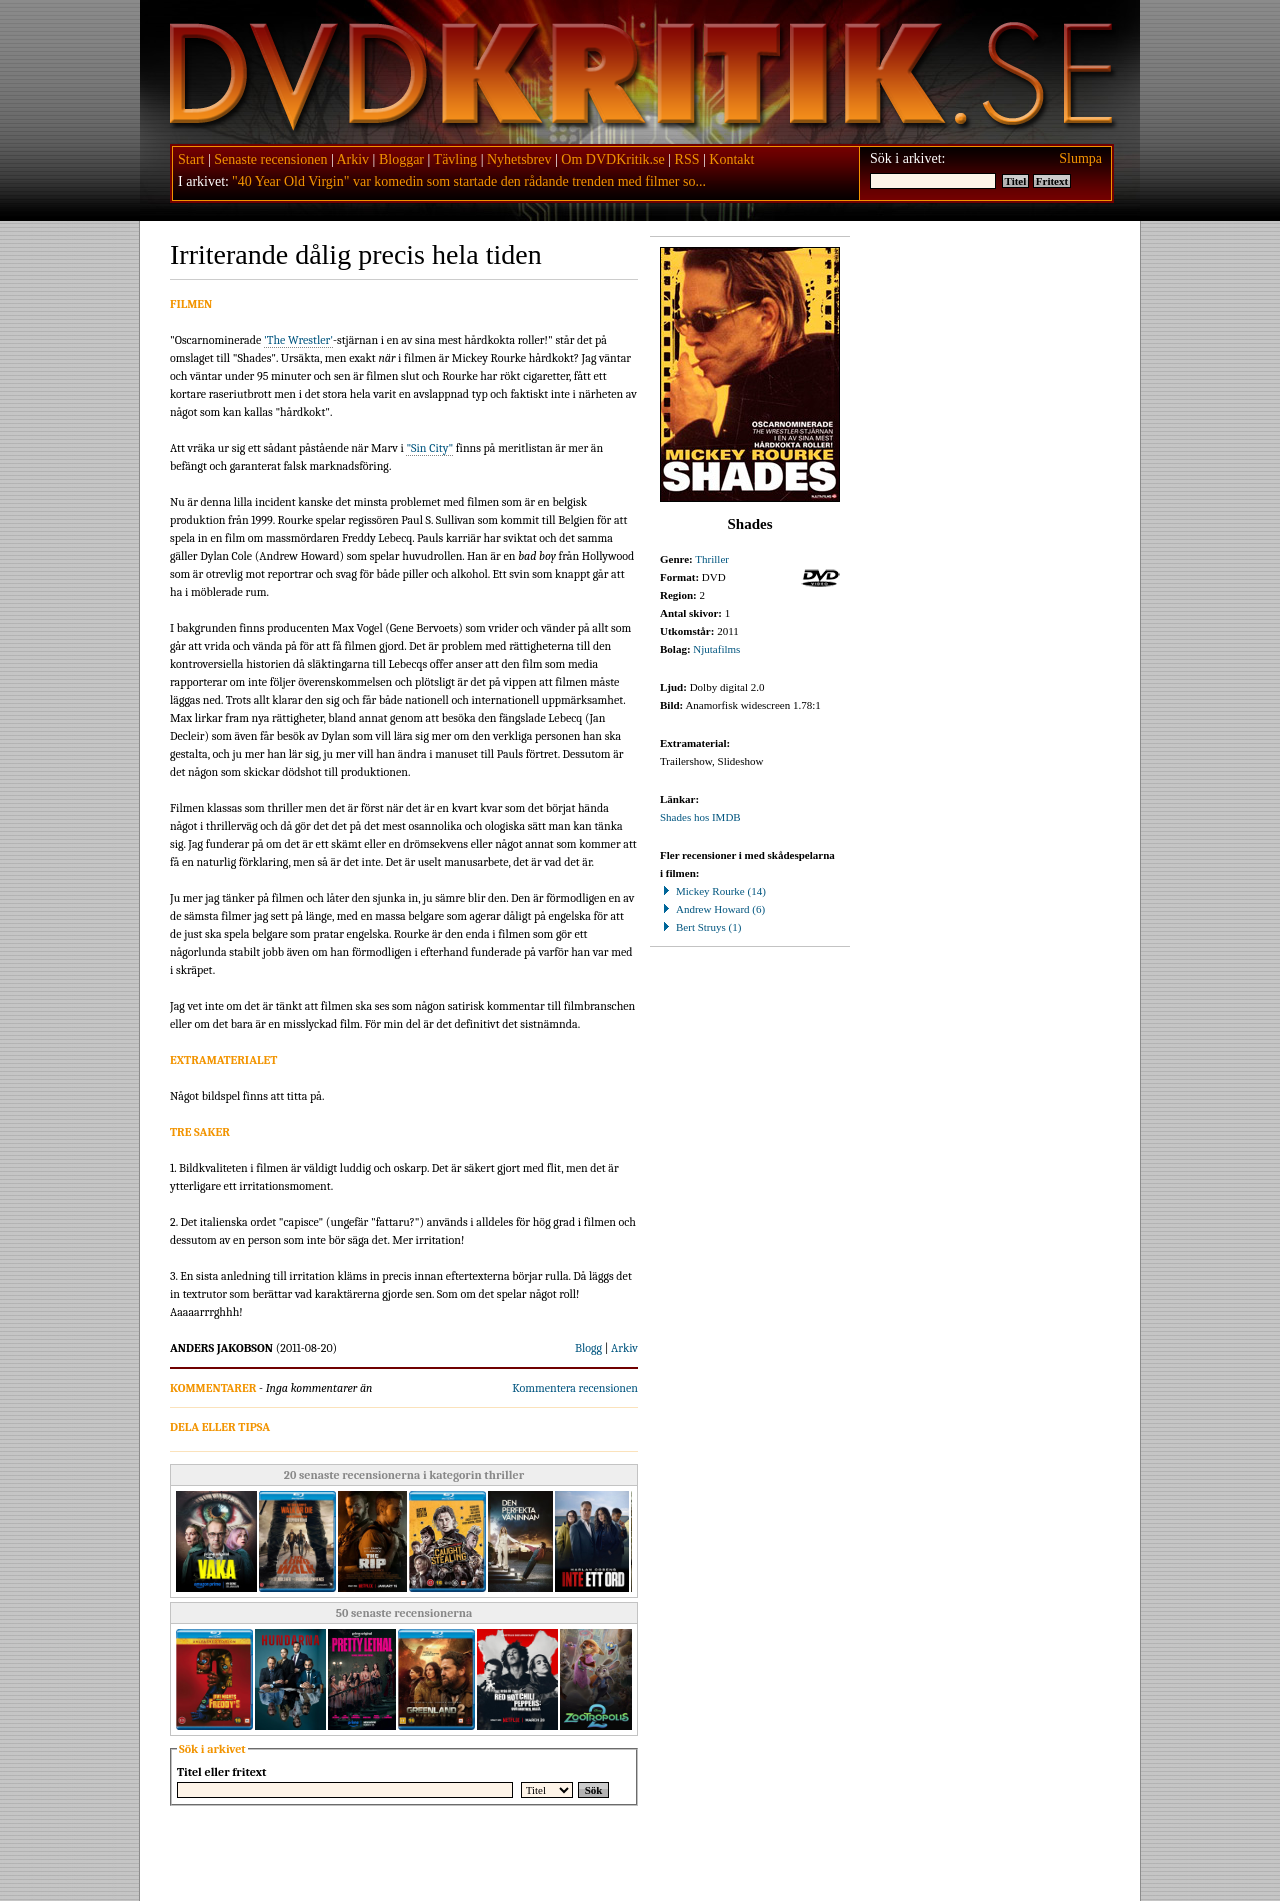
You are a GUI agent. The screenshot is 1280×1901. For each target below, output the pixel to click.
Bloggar (401, 159)
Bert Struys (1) (700, 927)
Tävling (456, 159)
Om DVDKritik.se (612, 159)
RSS (687, 159)
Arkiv (352, 159)
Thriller (712, 559)
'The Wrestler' (298, 340)
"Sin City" (429, 448)
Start (191, 159)
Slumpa (1080, 158)
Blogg (588, 1348)
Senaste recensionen (270, 159)
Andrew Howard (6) (712, 909)
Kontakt (731, 159)
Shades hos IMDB (700, 817)
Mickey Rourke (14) (713, 891)
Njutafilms (716, 649)
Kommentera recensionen (575, 1388)
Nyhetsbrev (519, 159)
